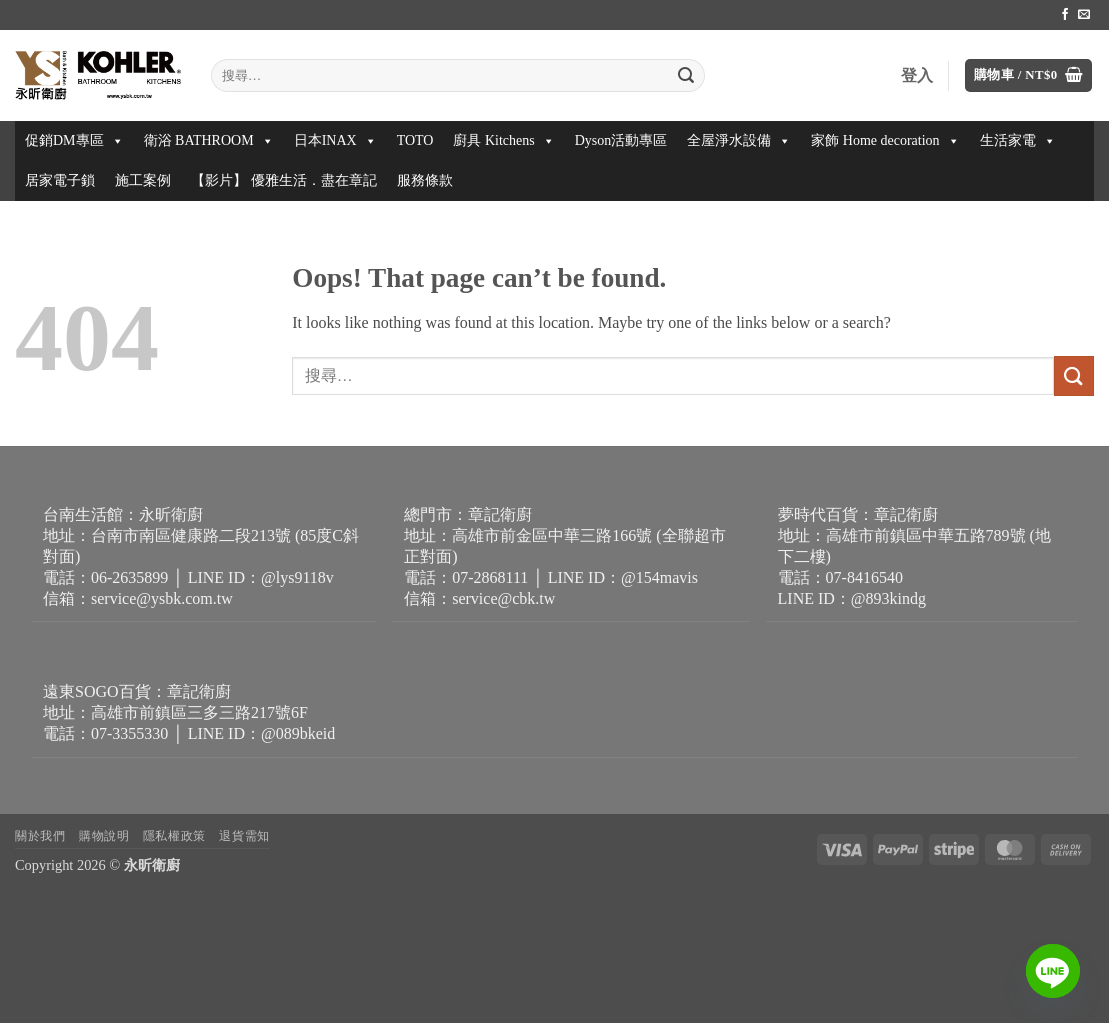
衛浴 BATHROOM (209, 140)
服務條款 (425, 180)
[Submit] (687, 76)
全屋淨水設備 (739, 140)
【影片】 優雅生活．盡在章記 (284, 180)
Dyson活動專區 (621, 140)
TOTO (415, 140)
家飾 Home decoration (885, 140)
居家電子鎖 (60, 180)
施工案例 (143, 180)
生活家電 (1018, 140)
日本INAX (335, 140)
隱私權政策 (174, 836)
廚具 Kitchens (503, 140)
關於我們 (40, 836)
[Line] (1053, 971)
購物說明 (104, 836)
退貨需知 (244, 836)
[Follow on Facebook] (1065, 15)
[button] (1028, 75)
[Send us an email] (1084, 15)
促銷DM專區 (74, 140)
